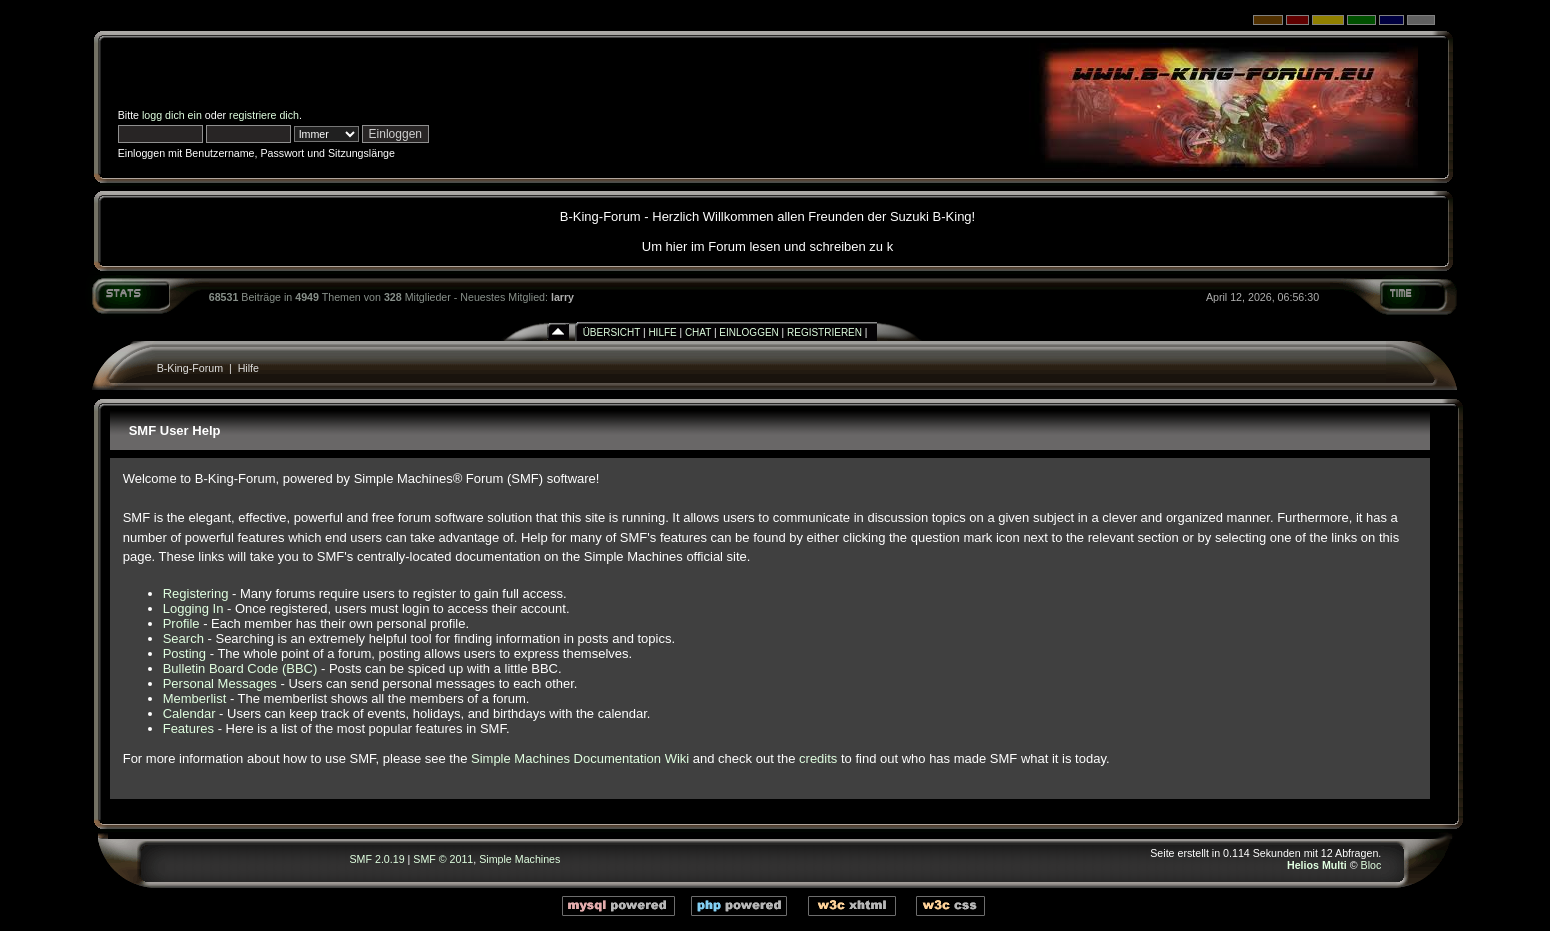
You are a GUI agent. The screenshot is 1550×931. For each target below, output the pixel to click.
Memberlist (195, 698)
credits (818, 758)
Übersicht (612, 332)
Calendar (189, 713)
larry (562, 297)
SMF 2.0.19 (377, 859)
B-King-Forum (190, 368)
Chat (698, 332)
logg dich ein (172, 115)
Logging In (193, 608)
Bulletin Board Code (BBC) (240, 668)
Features (188, 728)
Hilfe (662, 332)
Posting (184, 653)
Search (183, 638)
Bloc (1371, 865)
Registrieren (824, 332)
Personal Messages (220, 683)
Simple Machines (519, 859)
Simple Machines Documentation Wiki (580, 758)
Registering (196, 593)
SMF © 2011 (443, 859)
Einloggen (748, 332)
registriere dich (264, 115)
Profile (181, 623)
